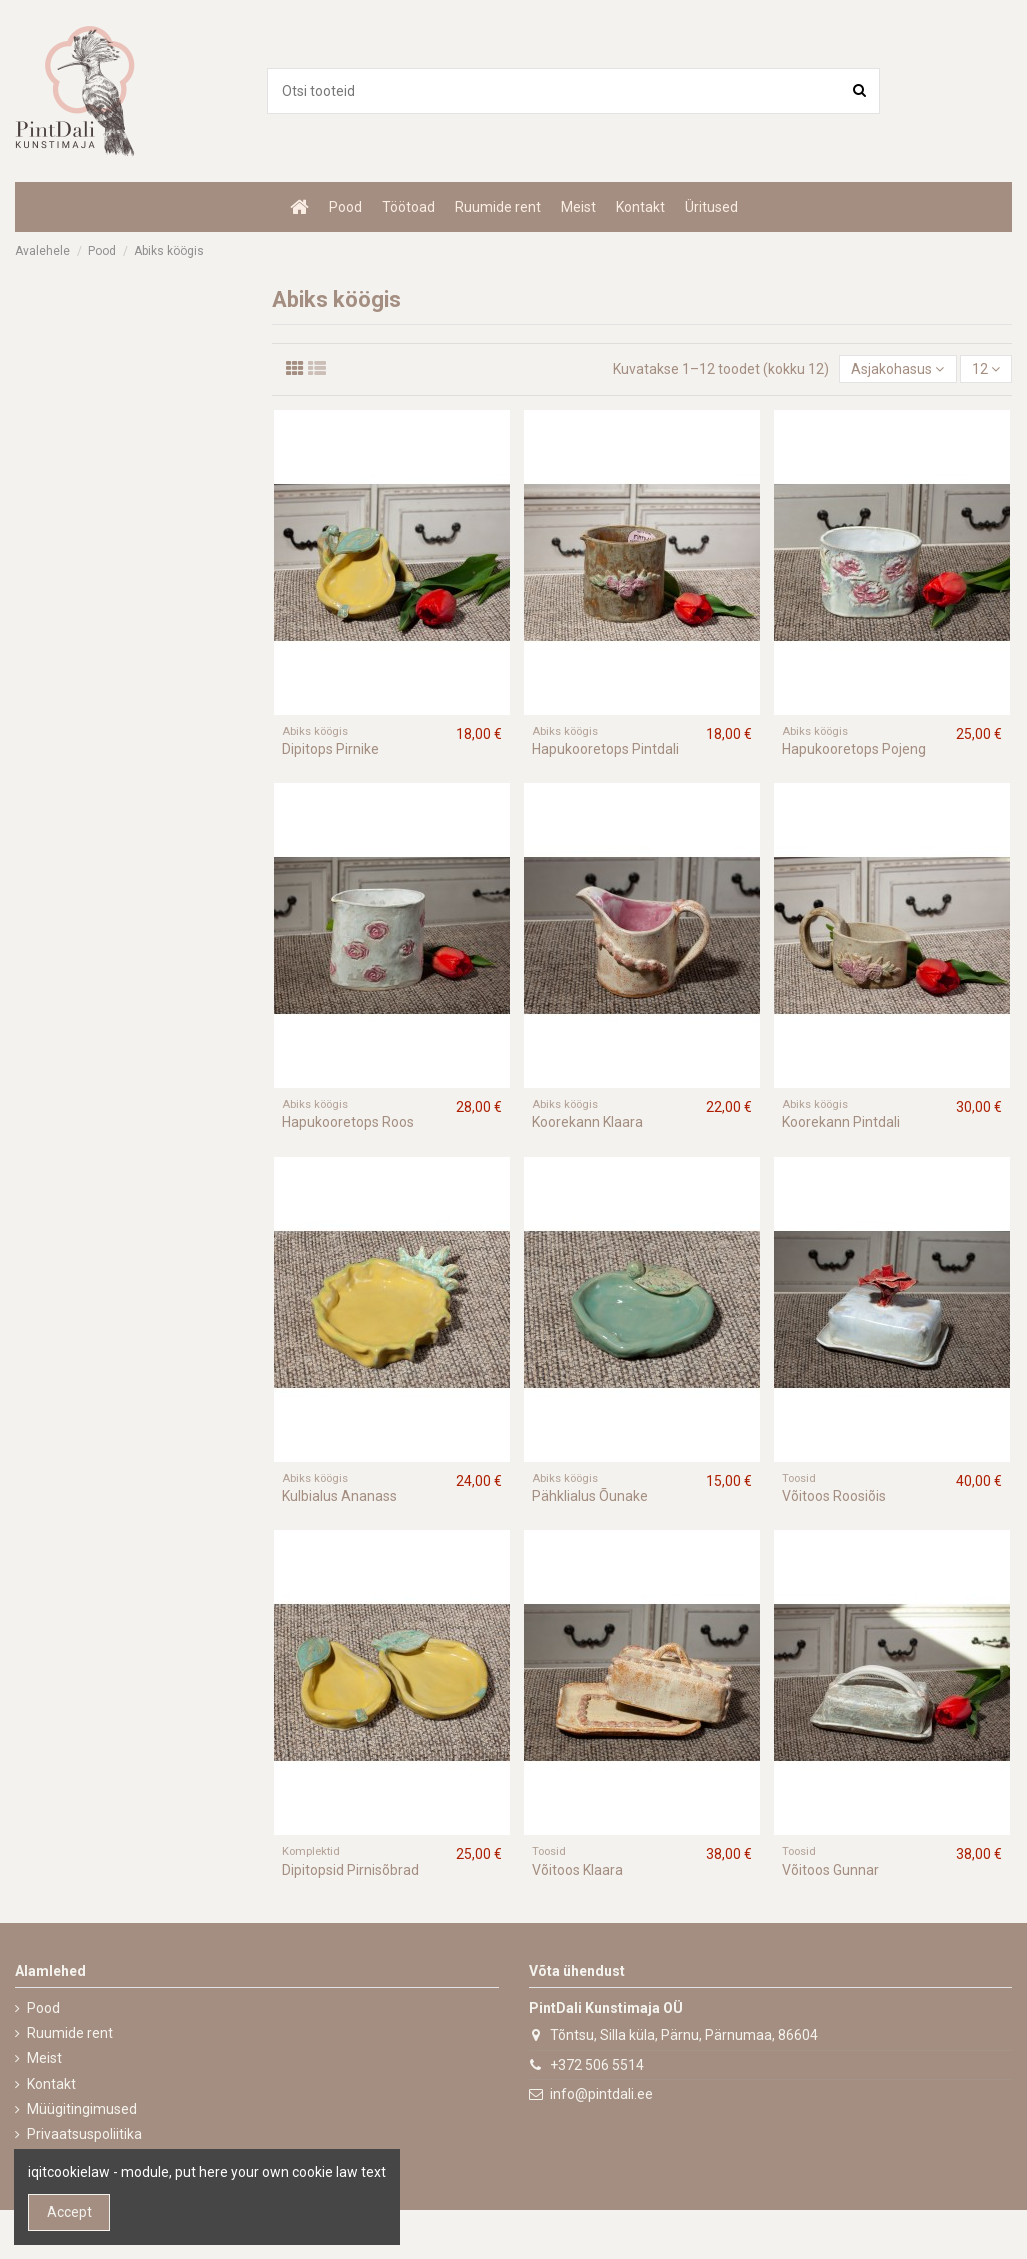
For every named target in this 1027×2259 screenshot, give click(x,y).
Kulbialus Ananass (339, 1496)
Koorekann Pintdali (841, 1122)
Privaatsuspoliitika (84, 2134)
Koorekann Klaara (587, 1122)
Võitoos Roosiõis (834, 1496)
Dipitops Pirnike (330, 749)
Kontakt (51, 2084)
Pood (43, 2008)
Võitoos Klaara (577, 1870)
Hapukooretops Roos (348, 1122)
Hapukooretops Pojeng (854, 749)
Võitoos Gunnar (830, 1870)
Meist (44, 2058)
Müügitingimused (82, 2109)
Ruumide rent (70, 2033)
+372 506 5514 (597, 2065)
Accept (69, 2212)
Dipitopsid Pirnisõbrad (350, 1870)
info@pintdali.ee (601, 2094)
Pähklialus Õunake (590, 1496)
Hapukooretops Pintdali (605, 749)
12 (986, 369)
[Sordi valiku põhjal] (897, 369)
